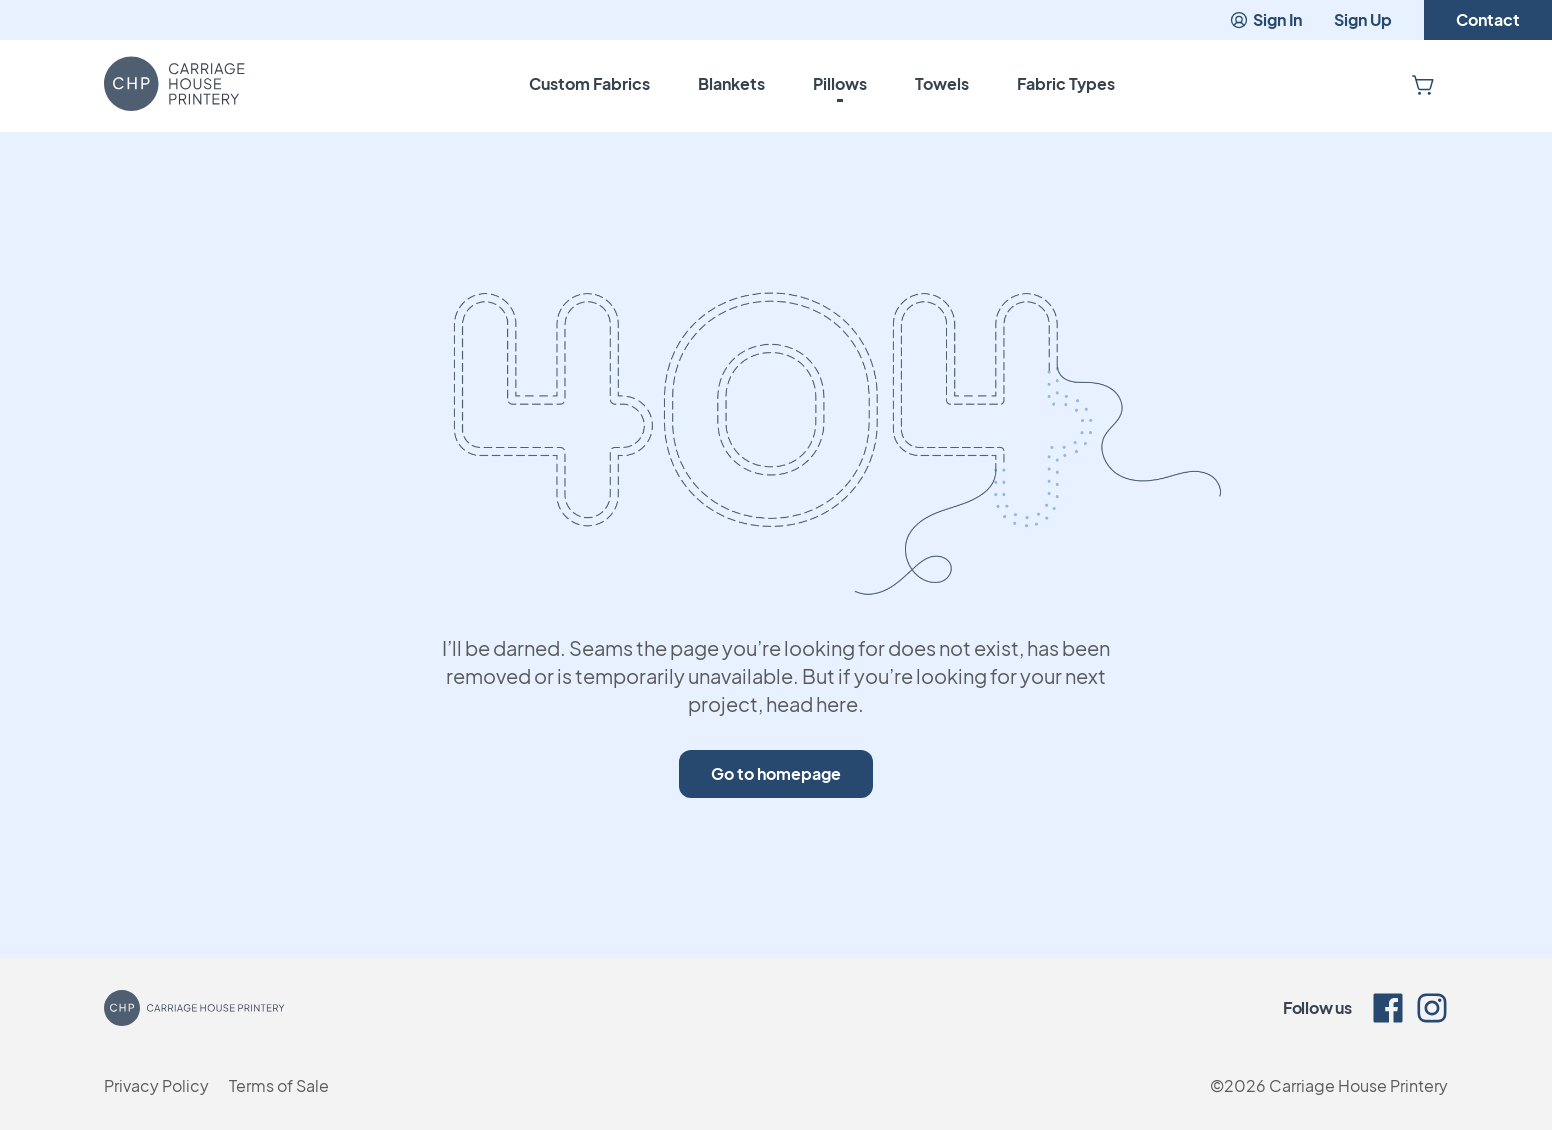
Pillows (840, 83)
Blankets (731, 83)
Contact (1488, 19)
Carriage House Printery (1358, 1085)
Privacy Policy (156, 1085)
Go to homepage (776, 773)
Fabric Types (1066, 83)
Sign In (1265, 19)
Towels (942, 83)
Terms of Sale (279, 1085)
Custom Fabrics (589, 83)
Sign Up (1363, 19)
